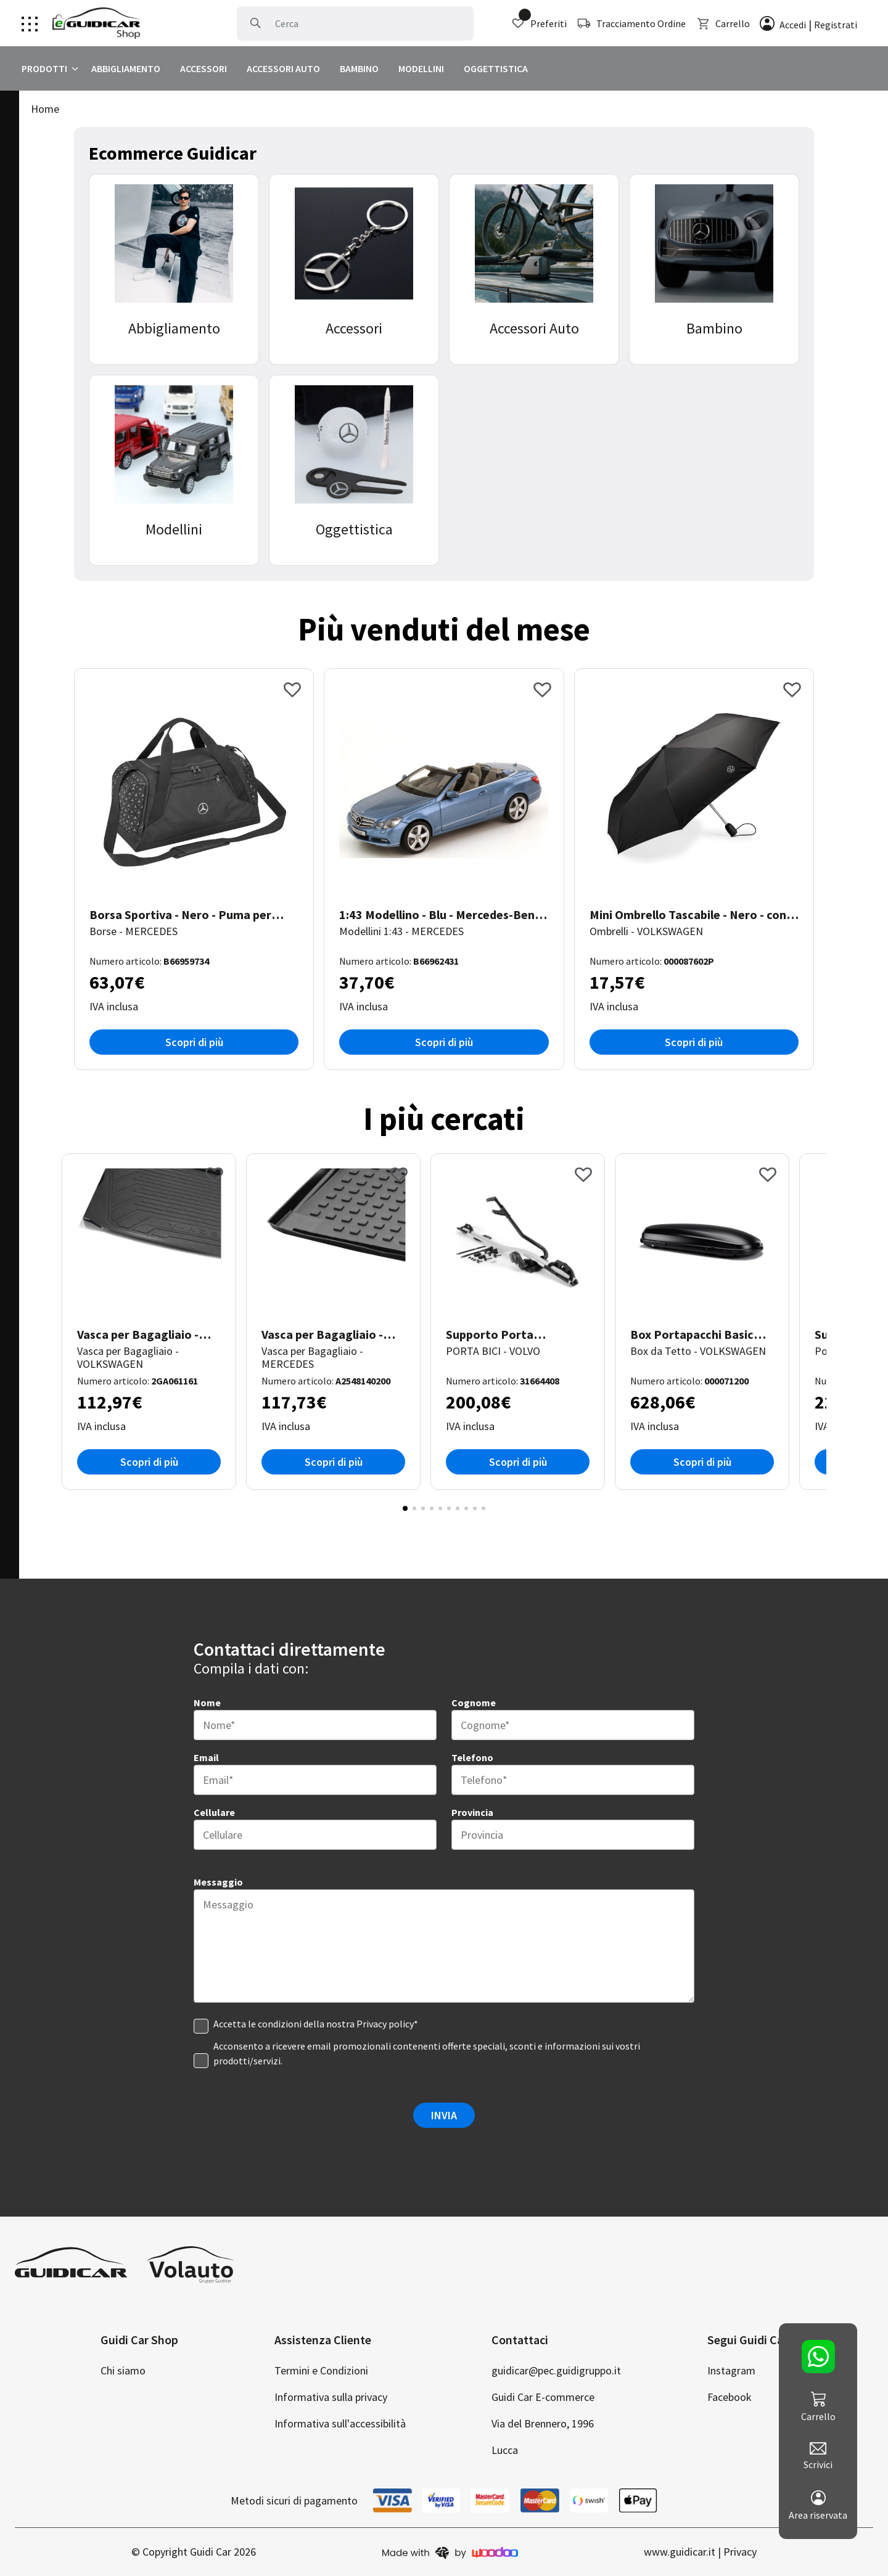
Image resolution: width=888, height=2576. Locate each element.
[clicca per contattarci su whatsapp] (818, 2356)
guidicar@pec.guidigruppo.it (556, 2370)
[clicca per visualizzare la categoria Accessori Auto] (534, 269)
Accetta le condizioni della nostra (315, 2024)
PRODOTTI (44, 68)
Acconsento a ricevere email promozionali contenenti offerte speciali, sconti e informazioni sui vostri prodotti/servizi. (426, 2053)
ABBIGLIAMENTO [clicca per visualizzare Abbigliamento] (125, 68)
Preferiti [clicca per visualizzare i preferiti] (539, 23)
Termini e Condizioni (321, 2370)
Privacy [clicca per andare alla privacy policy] (740, 2552)
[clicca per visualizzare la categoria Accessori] (354, 269)
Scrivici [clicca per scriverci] (818, 2456)
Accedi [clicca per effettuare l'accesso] (792, 24)
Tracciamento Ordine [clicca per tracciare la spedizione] (631, 23)
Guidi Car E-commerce (542, 2397)
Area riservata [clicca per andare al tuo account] (818, 2505)
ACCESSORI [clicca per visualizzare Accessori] (203, 68)
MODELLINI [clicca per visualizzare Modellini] (421, 68)
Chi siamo (123, 2370)
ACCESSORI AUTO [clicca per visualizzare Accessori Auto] (283, 68)
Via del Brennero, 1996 (542, 2423)
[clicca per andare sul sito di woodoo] (450, 2552)
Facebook (729, 2397)
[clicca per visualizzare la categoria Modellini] (174, 470)
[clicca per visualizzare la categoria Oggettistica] (354, 470)
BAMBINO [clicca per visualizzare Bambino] (359, 68)
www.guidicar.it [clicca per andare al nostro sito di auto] (679, 2552)
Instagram (731, 2370)
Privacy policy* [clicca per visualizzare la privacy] (387, 2024)
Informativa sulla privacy (330, 2397)
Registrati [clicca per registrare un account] (835, 24)
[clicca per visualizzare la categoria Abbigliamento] (174, 269)
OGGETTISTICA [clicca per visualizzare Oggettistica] (496, 68)
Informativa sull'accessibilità (340, 2423)
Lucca (504, 2450)
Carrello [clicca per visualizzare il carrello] (723, 23)
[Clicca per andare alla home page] (96, 23)
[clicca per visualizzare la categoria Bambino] (714, 269)
